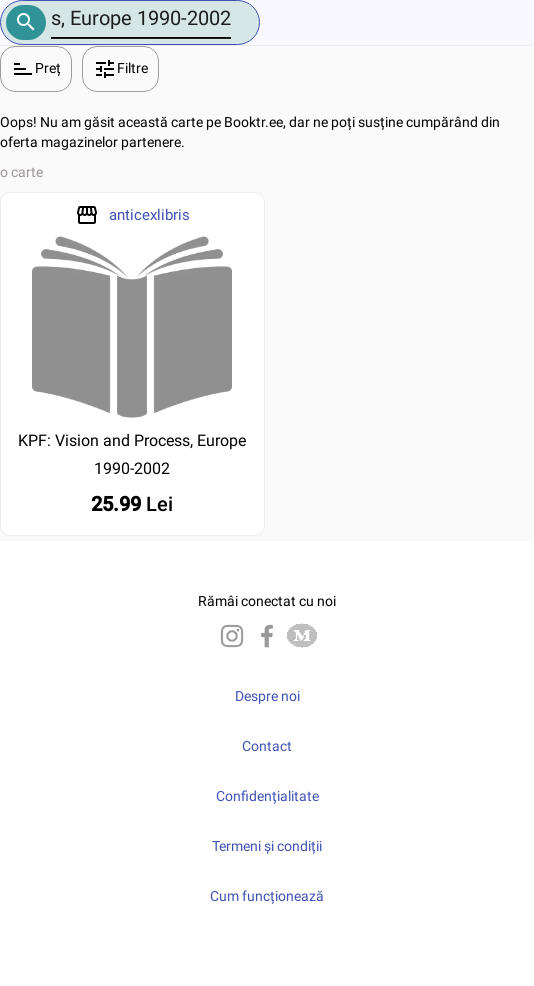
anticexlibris (149, 215)
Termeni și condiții (267, 846)
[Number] (141, 18)
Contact (267, 746)
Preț (36, 69)
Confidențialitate (267, 796)
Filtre (120, 69)
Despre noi (267, 696)
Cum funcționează (267, 896)
